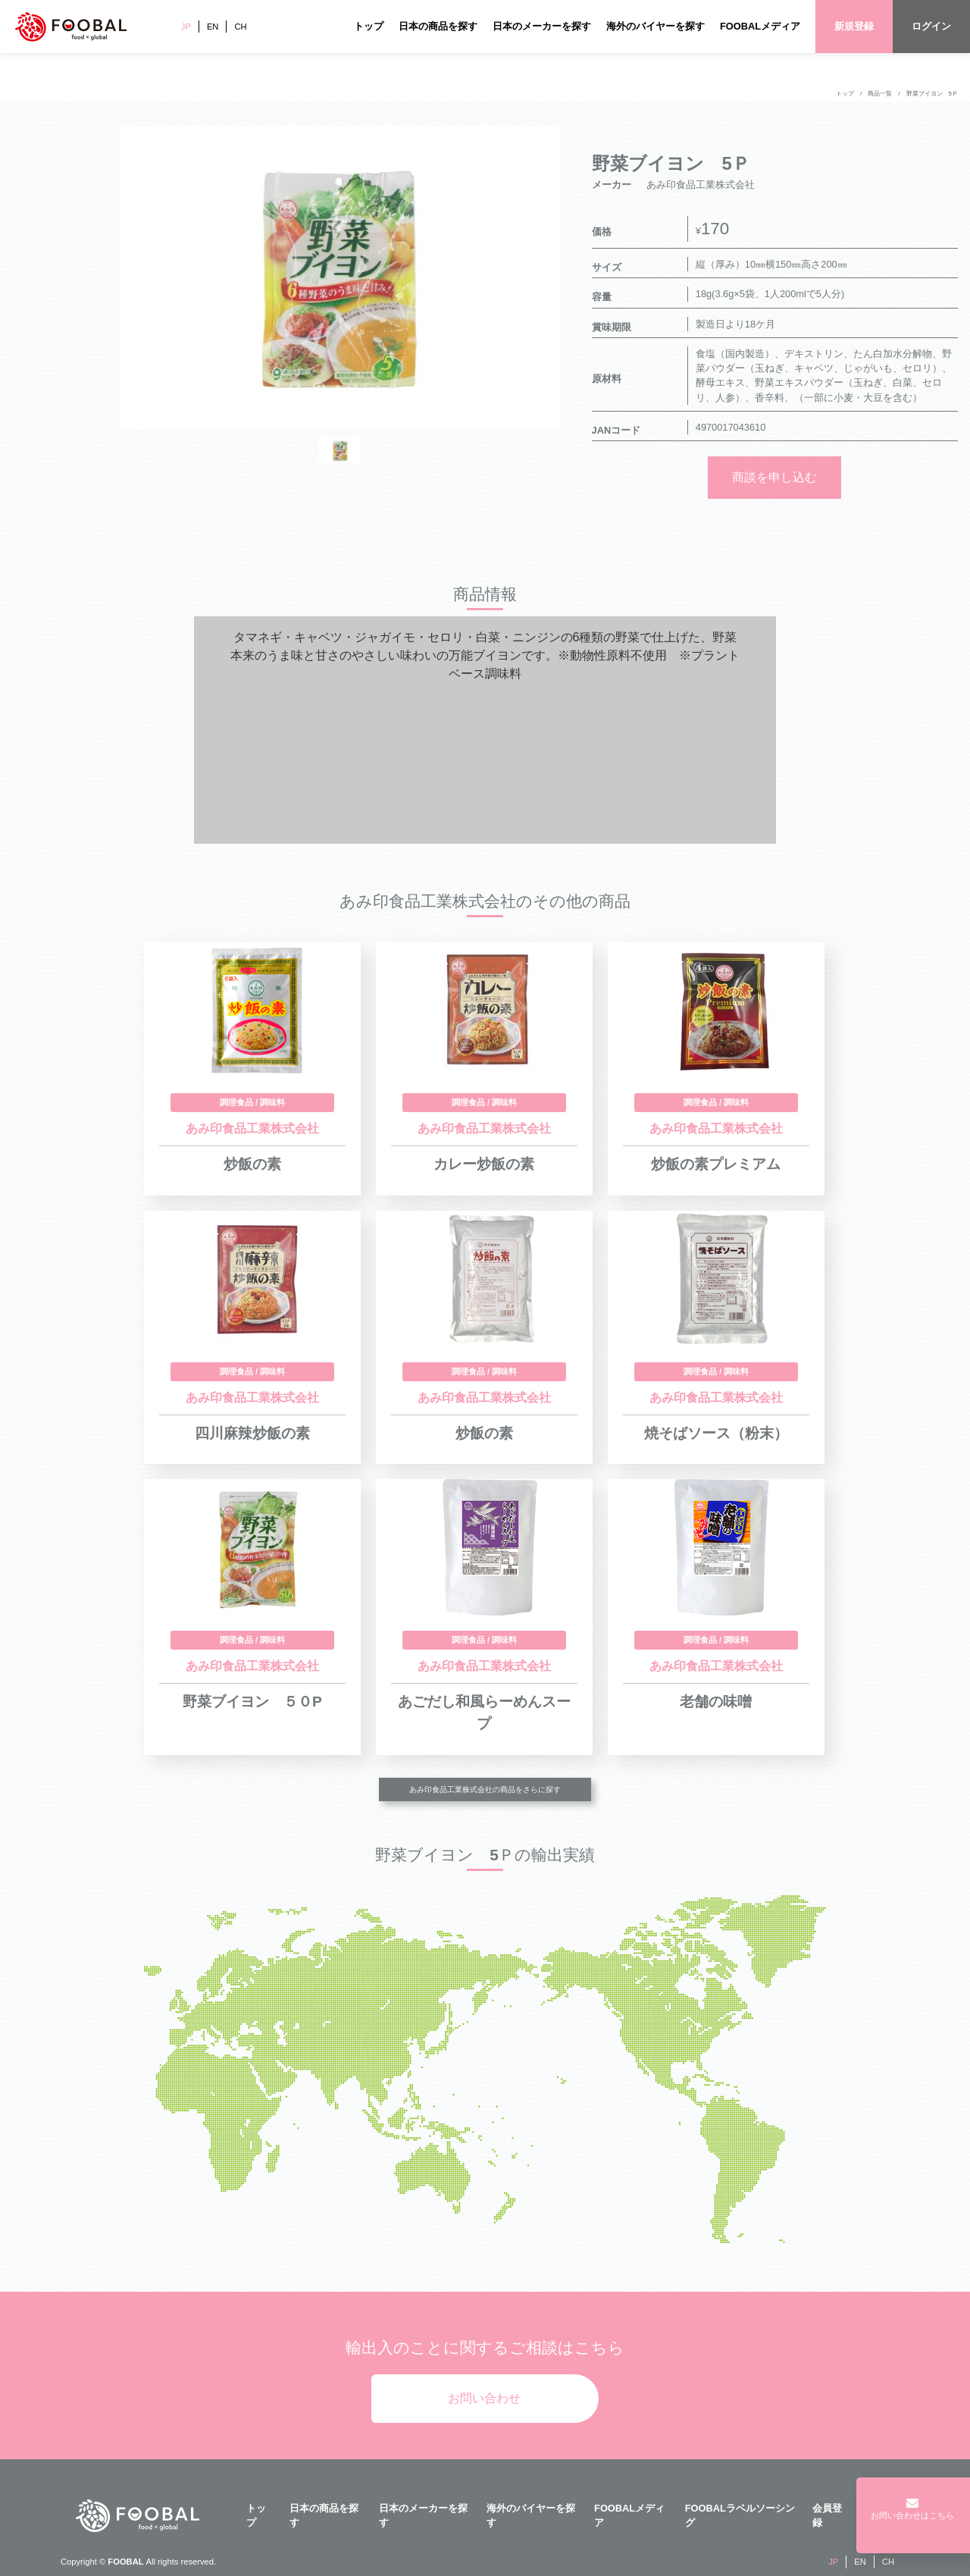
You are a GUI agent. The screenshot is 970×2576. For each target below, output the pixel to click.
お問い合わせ (484, 2398)
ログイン (931, 26)
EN (213, 26)
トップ (368, 26)
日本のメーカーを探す (542, 26)
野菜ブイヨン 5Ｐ (932, 93)
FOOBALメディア (760, 26)
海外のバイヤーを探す (655, 26)
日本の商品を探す (438, 26)
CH (240, 26)
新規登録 (854, 26)
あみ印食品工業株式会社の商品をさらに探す (485, 1789)
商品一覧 (880, 93)
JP (186, 26)
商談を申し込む (774, 477)
